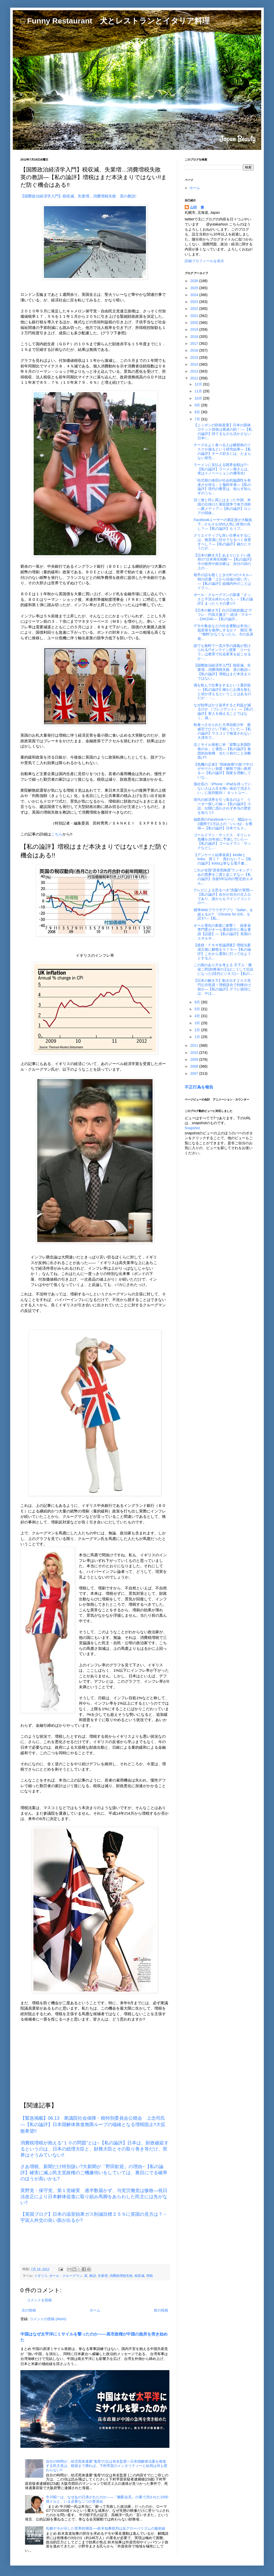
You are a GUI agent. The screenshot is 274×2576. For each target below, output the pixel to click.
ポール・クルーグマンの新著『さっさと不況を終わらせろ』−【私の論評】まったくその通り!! (223, 599)
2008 (194, 1066)
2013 (194, 371)
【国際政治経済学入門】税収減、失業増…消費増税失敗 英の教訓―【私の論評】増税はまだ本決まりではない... (222, 671)
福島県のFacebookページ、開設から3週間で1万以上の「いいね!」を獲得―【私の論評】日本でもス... (223, 823)
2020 (194, 323)
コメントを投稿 (39, 2300)
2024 (194, 295)
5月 (197, 1009)
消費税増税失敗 (121, 2276)
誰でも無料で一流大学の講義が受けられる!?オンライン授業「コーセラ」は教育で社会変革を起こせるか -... (222, 652)
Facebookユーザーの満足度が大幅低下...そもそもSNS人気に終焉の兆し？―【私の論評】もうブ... (223, 524)
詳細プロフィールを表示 (204, 261)
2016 (194, 350)
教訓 (92, 2276)
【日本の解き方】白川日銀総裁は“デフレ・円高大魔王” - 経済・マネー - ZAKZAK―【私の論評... (223, 614)
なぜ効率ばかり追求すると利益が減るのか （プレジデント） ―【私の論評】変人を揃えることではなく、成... (223, 711)
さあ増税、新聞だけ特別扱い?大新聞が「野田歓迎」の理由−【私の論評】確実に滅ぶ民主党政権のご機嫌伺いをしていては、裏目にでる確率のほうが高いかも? (93, 2172)
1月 (197, 1037)
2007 (194, 1073)
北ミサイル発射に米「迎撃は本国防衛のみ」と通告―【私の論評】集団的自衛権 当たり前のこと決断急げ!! (222, 750)
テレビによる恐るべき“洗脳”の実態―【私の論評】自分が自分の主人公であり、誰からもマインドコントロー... (223, 896)
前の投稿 (161, 2310)
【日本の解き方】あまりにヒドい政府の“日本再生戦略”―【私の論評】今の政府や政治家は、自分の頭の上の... (223, 561)
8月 (197, 412)
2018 (194, 337)
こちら (57, 834)
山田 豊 (197, 207)
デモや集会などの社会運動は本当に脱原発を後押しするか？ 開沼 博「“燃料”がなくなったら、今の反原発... (223, 632)
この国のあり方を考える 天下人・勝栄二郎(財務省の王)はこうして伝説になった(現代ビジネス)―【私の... (223, 969)
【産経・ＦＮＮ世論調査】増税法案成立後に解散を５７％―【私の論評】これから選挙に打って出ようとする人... (222, 951)
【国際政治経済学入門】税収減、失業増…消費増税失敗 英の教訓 (77, 196)
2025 (194, 288)
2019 (194, 329)
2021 (194, 316)
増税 (149, 2276)
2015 (194, 357)
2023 (194, 302)
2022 (194, 309)
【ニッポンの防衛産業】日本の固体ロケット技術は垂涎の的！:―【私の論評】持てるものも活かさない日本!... (223, 431)
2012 (194, 378)
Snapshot (192, 1128)
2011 (194, 1045)
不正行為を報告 (199, 1087)
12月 (198, 384)
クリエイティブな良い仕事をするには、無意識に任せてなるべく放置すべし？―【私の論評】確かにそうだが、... (222, 541)
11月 (198, 391)
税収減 (139, 2276)
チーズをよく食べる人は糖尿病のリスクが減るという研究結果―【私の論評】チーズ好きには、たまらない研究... (222, 451)
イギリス (40, 2276)
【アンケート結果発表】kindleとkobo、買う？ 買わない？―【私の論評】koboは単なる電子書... (223, 859)
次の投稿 (29, 2310)
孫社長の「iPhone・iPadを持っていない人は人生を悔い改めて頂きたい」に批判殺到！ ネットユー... (222, 788)
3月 (197, 1023)
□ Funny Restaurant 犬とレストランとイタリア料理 (115, 21)
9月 (197, 405)
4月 (197, 1016)
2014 (194, 364)
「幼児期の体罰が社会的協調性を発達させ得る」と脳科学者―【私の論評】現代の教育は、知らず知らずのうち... (222, 486)
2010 (194, 1053)
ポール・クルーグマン (65, 2276)
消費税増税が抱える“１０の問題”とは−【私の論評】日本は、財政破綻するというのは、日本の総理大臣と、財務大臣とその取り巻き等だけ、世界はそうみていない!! (94, 2149)
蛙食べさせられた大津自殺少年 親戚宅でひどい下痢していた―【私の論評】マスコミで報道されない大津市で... (222, 731)
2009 (194, 1059)
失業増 (103, 2276)
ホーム (95, 2310)
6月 (197, 1002)
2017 (194, 343)
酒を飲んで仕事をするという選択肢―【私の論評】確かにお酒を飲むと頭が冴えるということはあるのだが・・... (222, 691)
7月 (197, 419)
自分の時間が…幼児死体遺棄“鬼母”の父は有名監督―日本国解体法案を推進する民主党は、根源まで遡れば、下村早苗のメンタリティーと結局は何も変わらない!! (106, 2465)
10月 (198, 398)
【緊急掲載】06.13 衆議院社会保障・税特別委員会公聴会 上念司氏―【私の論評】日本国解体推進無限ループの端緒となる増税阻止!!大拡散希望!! (92, 2124)
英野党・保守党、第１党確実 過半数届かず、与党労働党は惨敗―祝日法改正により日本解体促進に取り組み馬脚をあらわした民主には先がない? (93, 2196)
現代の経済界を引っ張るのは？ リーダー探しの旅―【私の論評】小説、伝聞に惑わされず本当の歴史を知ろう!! (222, 806)
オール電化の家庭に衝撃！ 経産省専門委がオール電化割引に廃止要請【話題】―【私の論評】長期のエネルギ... (222, 931)
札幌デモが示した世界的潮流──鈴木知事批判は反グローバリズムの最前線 (105, 2528)
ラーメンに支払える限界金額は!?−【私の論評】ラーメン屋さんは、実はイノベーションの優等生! (222, 469)
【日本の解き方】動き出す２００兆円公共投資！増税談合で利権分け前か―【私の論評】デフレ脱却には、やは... (222, 986)
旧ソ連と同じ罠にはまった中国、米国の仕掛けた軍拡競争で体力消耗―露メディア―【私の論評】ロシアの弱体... (222, 506)
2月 (197, 1030)
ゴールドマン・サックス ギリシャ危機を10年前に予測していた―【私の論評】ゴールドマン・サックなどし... (222, 841)
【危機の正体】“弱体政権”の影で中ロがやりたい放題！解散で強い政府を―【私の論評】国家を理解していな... (223, 770)
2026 (194, 281)
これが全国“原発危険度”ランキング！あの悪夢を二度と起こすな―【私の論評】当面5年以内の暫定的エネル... (223, 876)
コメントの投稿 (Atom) (48, 2319)
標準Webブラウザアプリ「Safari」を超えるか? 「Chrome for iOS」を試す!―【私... (223, 914)
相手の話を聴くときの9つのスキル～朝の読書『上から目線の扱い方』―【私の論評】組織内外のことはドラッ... (223, 581)
